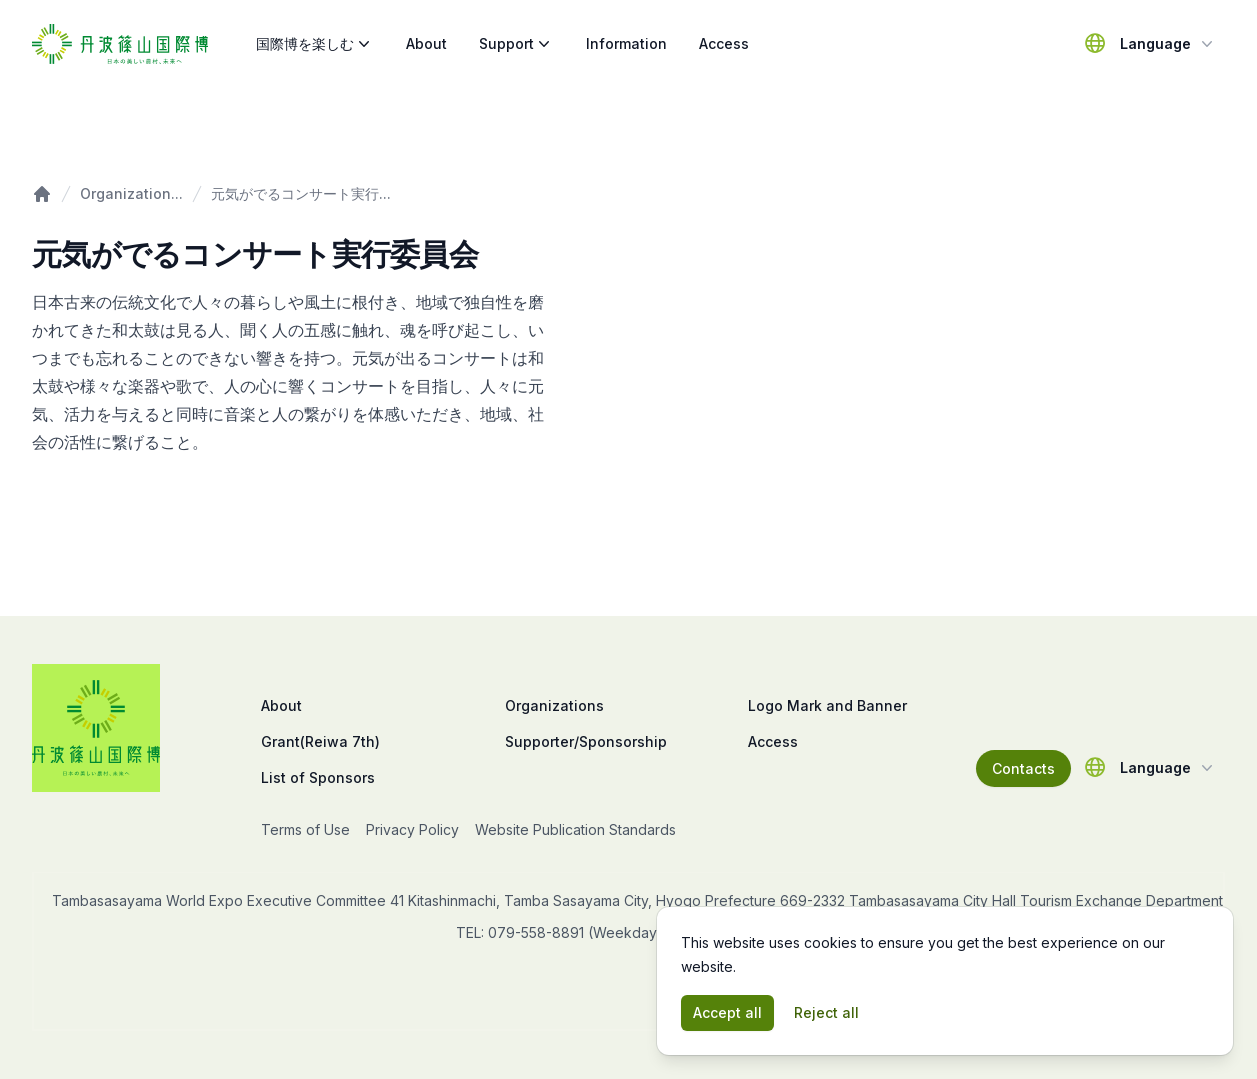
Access (724, 43)
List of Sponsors (318, 777)
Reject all (826, 1012)
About (426, 43)
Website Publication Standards (575, 829)
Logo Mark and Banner (827, 705)
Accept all (727, 1012)
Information (626, 43)
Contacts (1023, 768)
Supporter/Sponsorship (586, 741)
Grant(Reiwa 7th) (320, 741)
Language (1168, 44)
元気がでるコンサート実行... (301, 193)
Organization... (131, 193)
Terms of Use (305, 829)
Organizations (554, 705)
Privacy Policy (412, 829)
